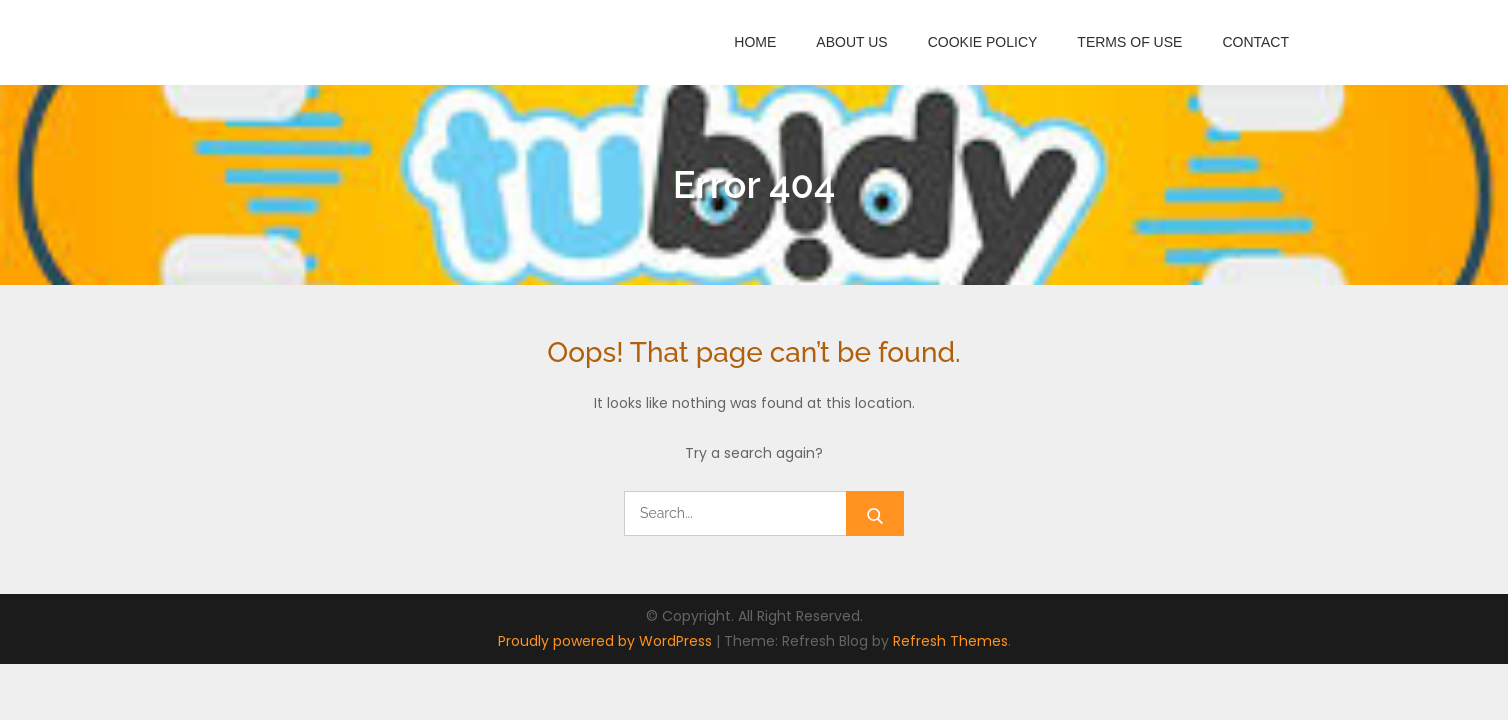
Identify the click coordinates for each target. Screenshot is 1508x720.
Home (755, 42)
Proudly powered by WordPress (607, 641)
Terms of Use (1129, 42)
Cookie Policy (983, 42)
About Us (851, 42)
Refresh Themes (950, 641)
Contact (1255, 42)
